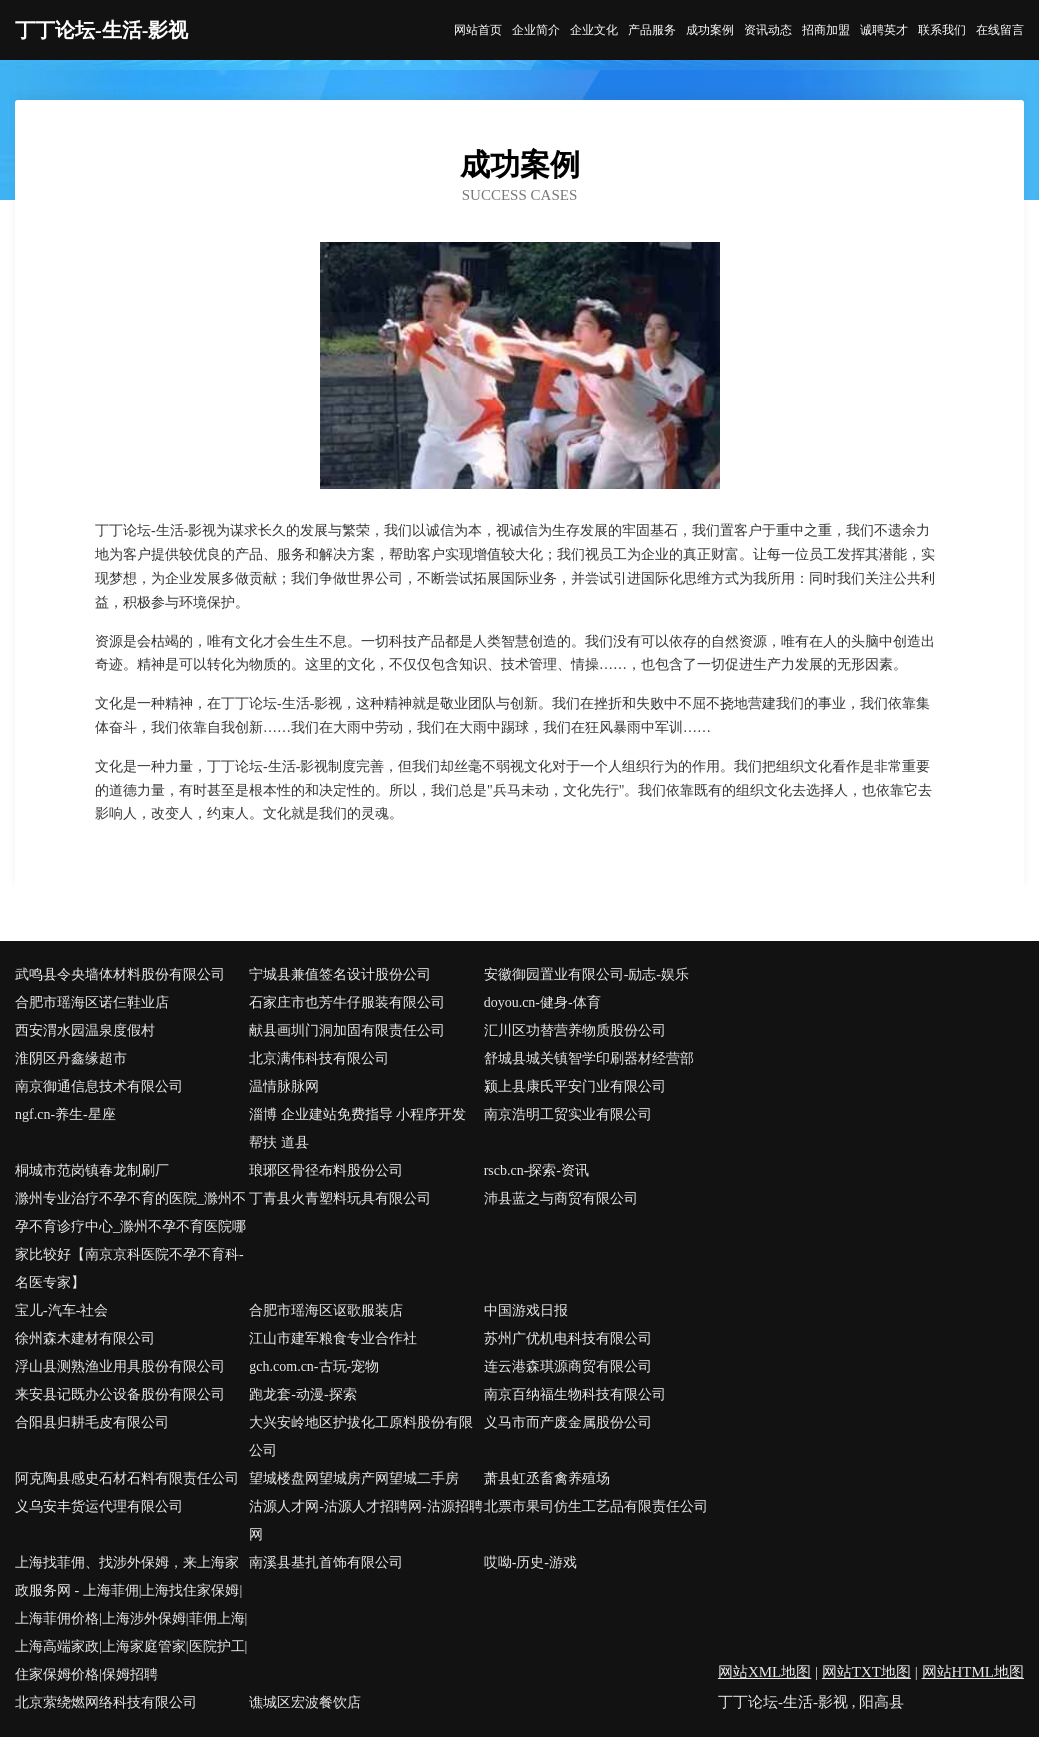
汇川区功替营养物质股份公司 (575, 1030)
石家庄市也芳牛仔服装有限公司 (347, 1002)
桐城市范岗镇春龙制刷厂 (92, 1170)
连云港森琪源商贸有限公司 (568, 1366)
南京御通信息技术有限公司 (99, 1086)
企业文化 (594, 30)
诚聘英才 (884, 30)
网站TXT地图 (866, 1672)
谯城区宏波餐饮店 (305, 1702)
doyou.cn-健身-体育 (542, 1002)
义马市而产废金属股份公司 (568, 1422)
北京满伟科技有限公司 (319, 1058)
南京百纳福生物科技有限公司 (575, 1394)
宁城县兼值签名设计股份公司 (340, 974)
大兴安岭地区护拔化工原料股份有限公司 (361, 1436)
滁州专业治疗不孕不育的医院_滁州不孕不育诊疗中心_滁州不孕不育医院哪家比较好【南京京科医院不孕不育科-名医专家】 (130, 1240)
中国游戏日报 (526, 1310)
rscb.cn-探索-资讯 (536, 1170)
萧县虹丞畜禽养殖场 (547, 1478)
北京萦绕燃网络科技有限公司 (106, 1702)
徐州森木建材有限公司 (85, 1338)
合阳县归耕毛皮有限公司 (92, 1422)
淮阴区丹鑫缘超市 (71, 1058)
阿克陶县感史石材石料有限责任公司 (127, 1478)
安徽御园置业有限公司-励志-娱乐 (586, 974)
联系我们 (942, 30)
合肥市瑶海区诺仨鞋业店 (92, 1002)
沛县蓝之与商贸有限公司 (561, 1198)
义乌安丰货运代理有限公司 (99, 1506)
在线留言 (1000, 30)
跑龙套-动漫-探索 (302, 1394)
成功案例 (710, 30)
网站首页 (478, 30)
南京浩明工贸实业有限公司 (568, 1114)
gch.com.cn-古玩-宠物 (314, 1366)
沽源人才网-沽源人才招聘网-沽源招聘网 (365, 1520)
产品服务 (652, 30)
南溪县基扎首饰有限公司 (326, 1562)
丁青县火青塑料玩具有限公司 (340, 1198)
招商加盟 (826, 30)
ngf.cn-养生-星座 (65, 1114)
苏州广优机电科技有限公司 (568, 1338)
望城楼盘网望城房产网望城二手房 (354, 1478)
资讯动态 (768, 30)
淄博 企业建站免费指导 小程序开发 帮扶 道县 (357, 1128)
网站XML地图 (764, 1672)
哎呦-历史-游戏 (530, 1562)
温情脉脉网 (284, 1086)
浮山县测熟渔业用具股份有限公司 (120, 1366)
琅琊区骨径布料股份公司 (326, 1170)
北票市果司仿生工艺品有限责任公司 (596, 1506)
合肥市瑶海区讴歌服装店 (326, 1310)
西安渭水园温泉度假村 (85, 1030)
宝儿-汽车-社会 (61, 1310)
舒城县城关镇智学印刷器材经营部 (589, 1058)
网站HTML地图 (973, 1672)
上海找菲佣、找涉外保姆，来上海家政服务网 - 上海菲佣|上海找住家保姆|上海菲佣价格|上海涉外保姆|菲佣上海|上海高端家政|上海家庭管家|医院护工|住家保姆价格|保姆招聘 (131, 1618)
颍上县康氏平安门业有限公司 (575, 1086)
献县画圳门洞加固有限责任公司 (347, 1030)
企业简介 (536, 30)
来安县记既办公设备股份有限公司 (120, 1394)
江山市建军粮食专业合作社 (333, 1338)
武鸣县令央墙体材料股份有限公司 (120, 974)
